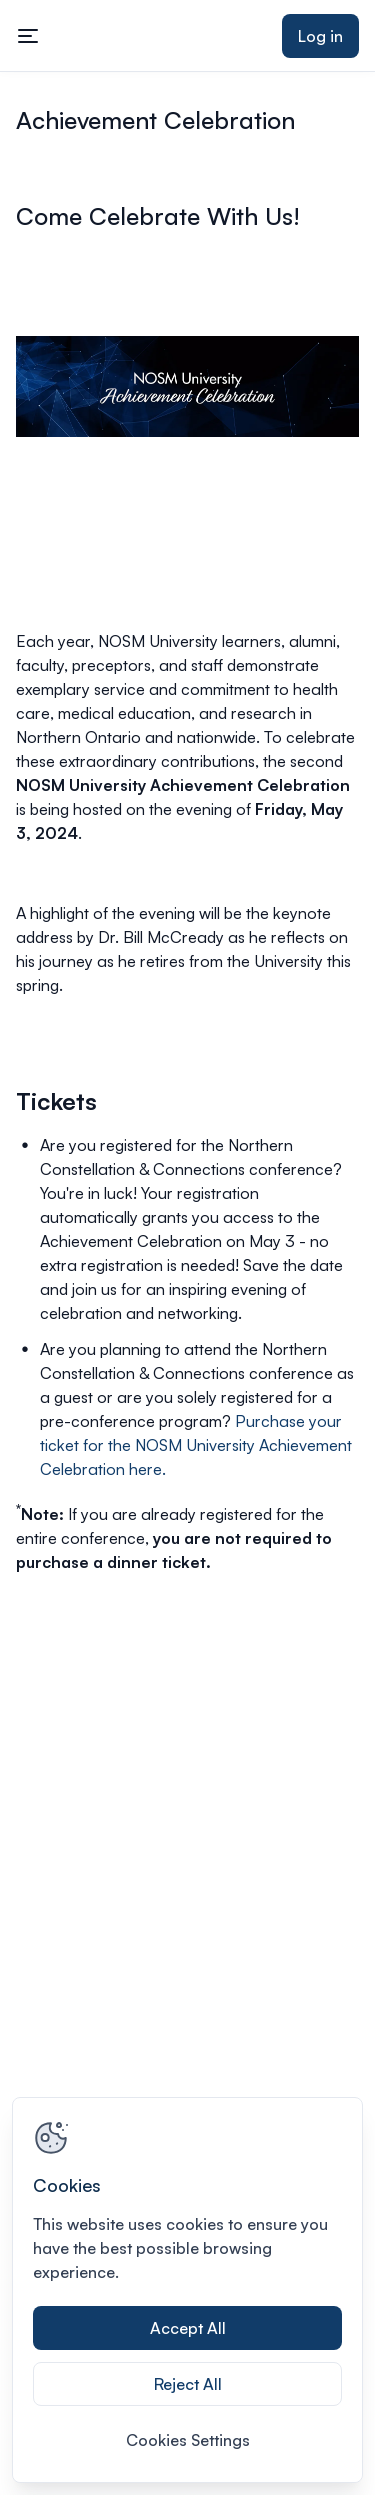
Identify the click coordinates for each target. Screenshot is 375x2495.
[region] (187, 2290)
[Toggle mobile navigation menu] (28, 36)
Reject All (188, 2384)
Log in (320, 36)
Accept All (188, 2328)
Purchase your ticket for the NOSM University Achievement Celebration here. (196, 1445)
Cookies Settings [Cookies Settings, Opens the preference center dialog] (188, 2440)
